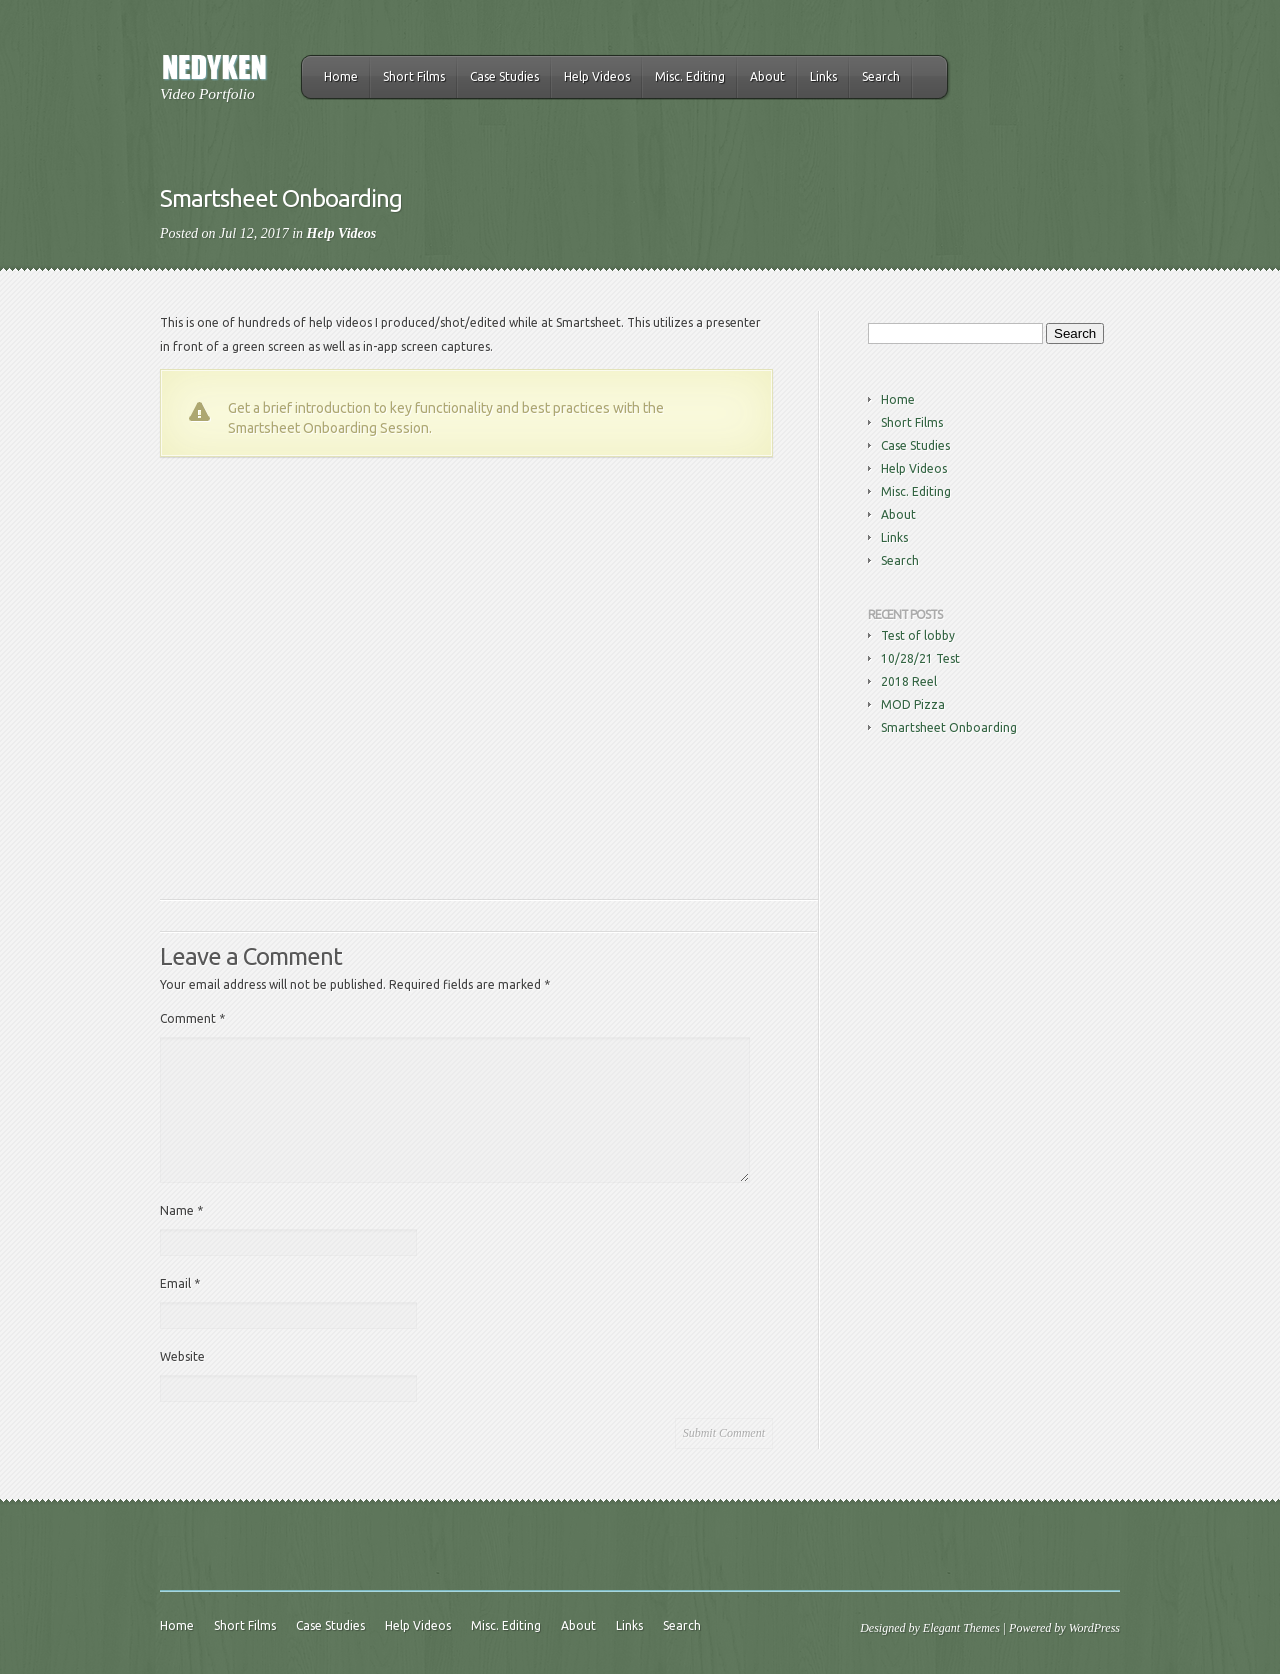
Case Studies (504, 76)
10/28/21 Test (920, 658)
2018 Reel (909, 681)
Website (182, 1356)
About (767, 76)
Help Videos (597, 76)
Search (881, 76)
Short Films (414, 76)
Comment (192, 1018)
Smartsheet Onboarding (949, 727)
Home (341, 76)
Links (823, 76)
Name (181, 1210)
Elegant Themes (961, 1628)
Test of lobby (918, 635)
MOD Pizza (913, 704)
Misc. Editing (690, 76)
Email (180, 1283)
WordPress (1094, 1628)
